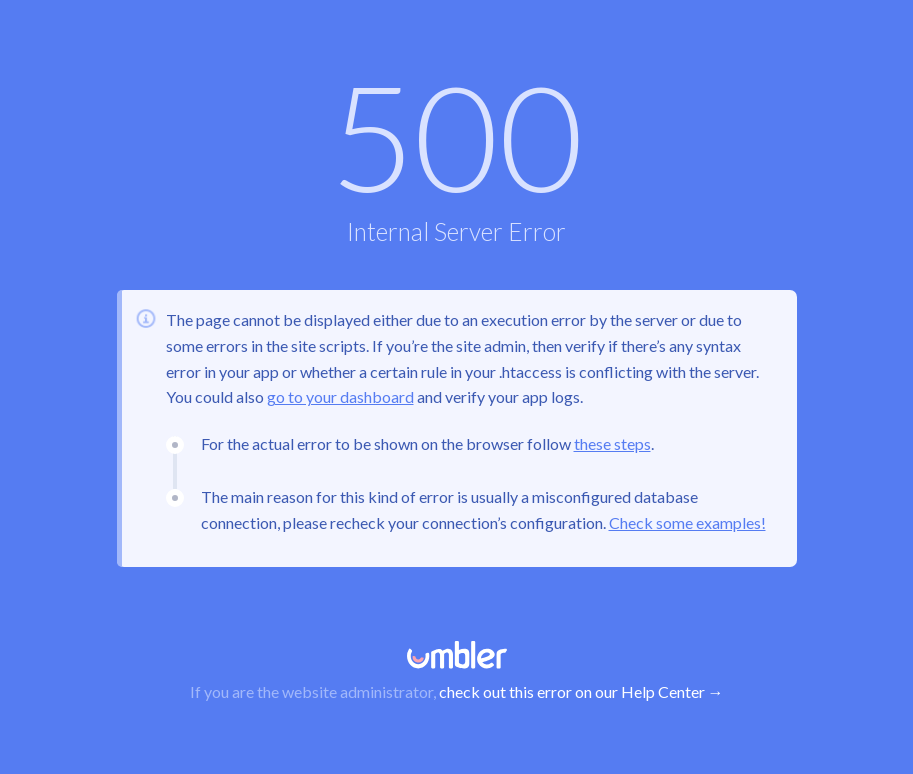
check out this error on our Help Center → (581, 691)
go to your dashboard (340, 396)
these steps (612, 443)
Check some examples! (687, 522)
